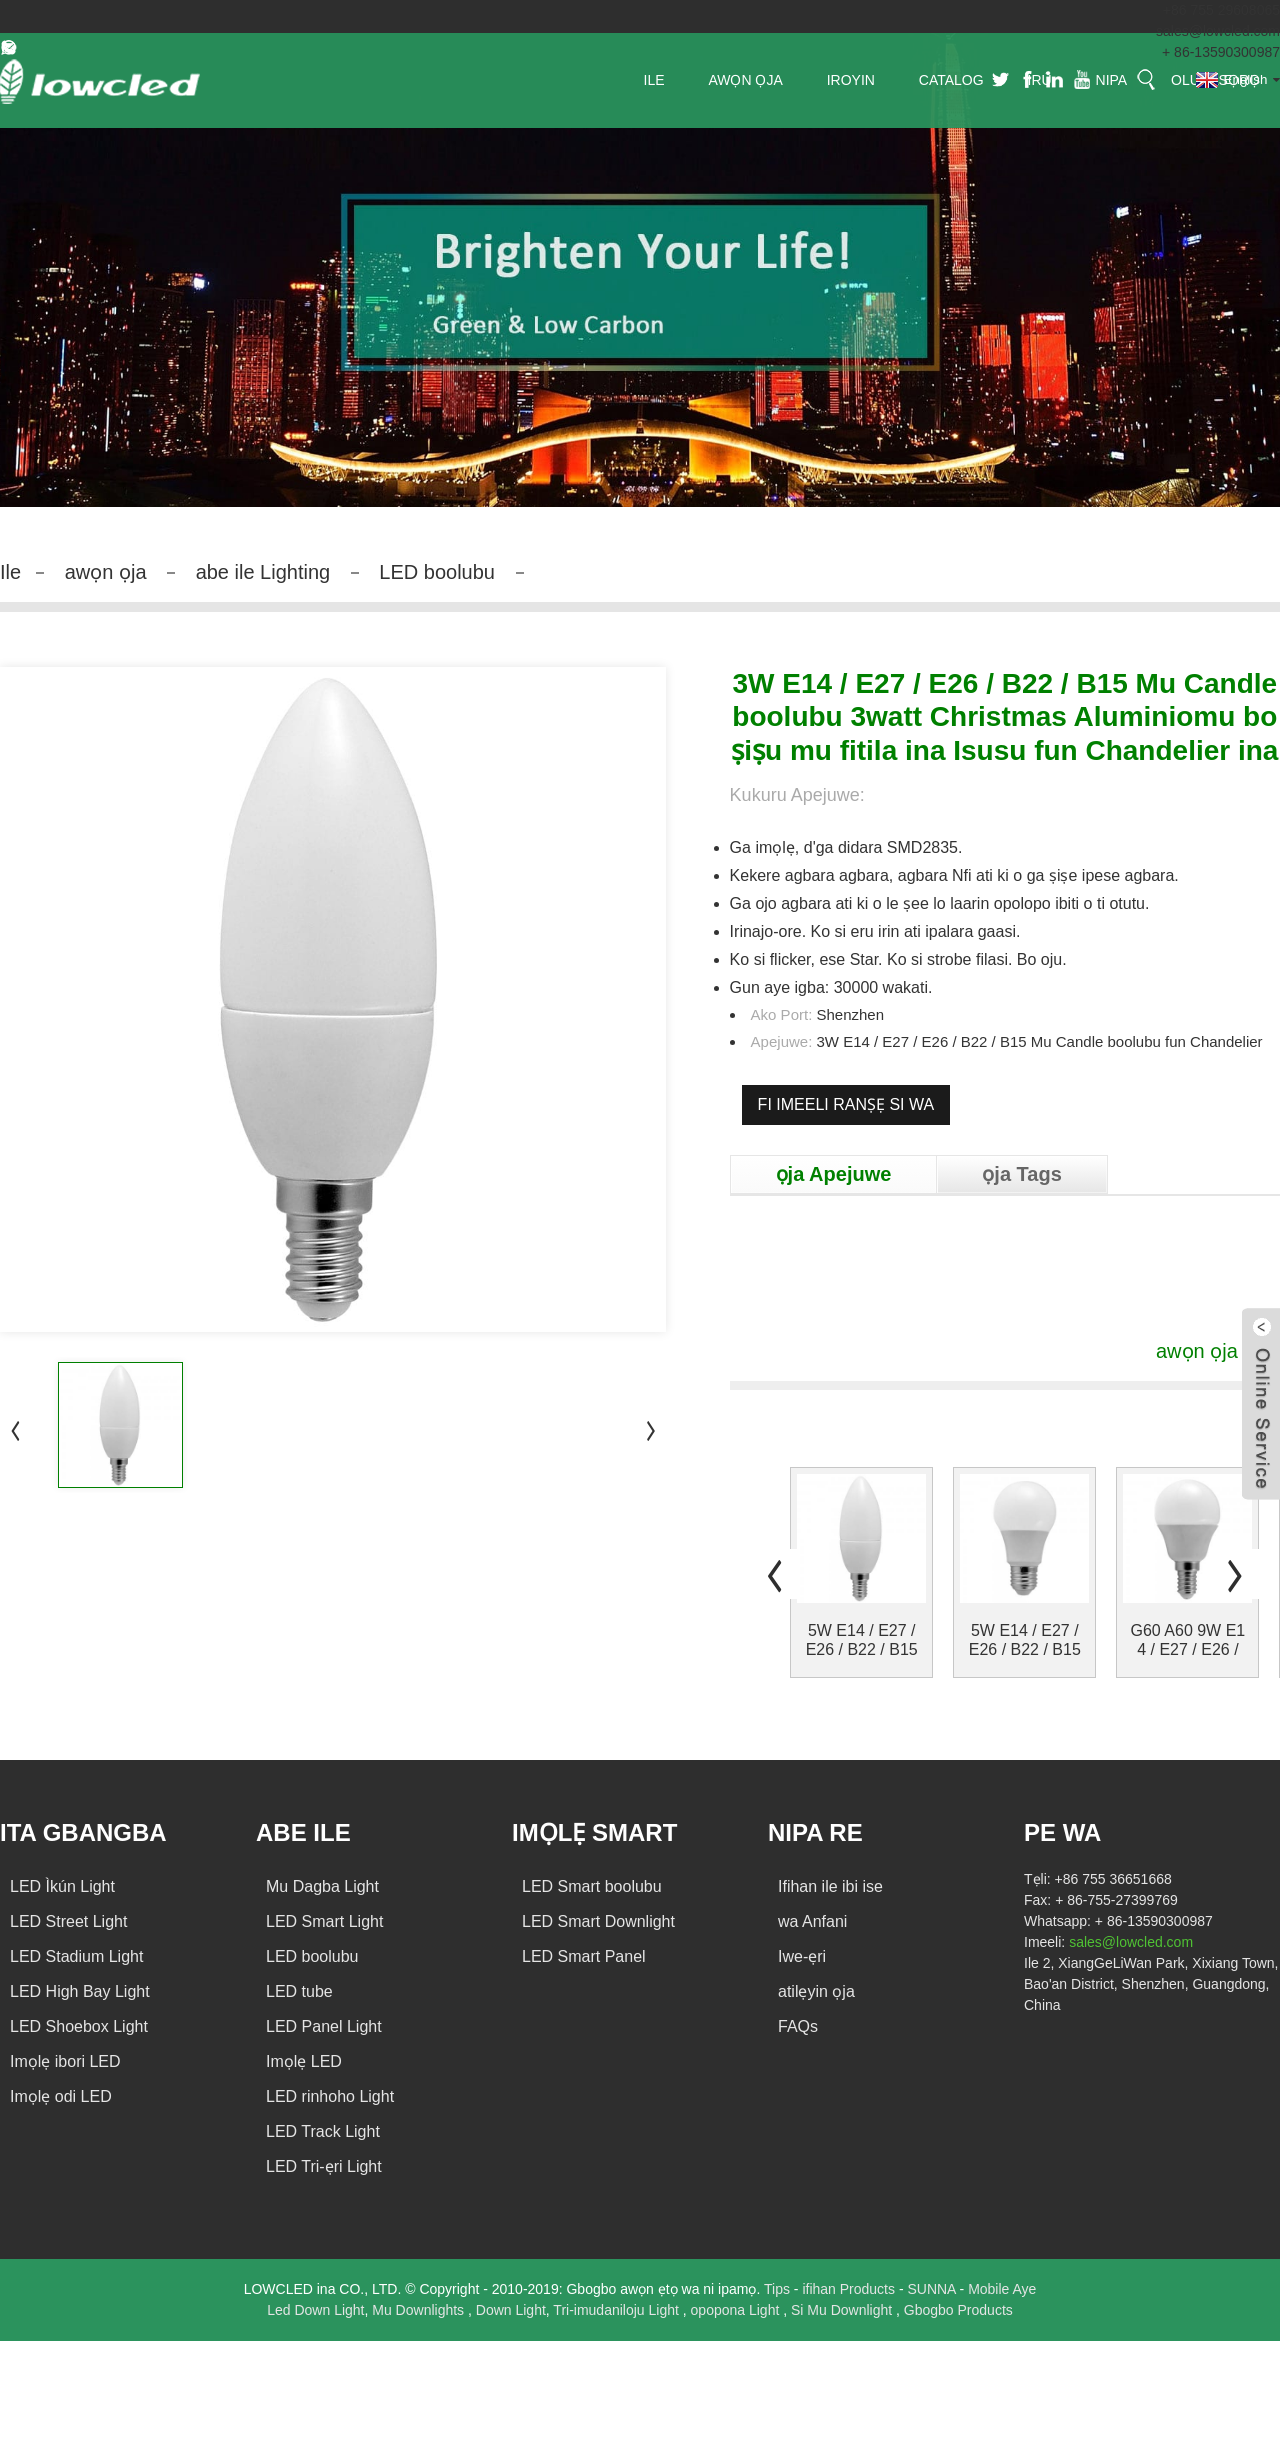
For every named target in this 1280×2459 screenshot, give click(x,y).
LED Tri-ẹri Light (324, 2166)
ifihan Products (850, 2289)
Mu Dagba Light (322, 1886)
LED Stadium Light (76, 1956)
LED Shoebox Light (79, 2026)
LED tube (299, 1991)
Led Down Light (315, 2310)
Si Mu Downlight (843, 2310)
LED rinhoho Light (330, 2096)
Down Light (511, 2310)
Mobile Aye (1002, 2289)
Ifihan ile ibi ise (830, 1886)
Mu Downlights (420, 2310)
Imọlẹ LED (304, 2061)
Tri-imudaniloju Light (617, 2310)
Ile (10, 572)
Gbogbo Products (958, 2310)
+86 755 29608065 (1221, 10)
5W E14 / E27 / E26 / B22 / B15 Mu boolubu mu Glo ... (1025, 1640)
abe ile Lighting (263, 572)
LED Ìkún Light (62, 1886)
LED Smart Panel (584, 1956)
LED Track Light (323, 2131)
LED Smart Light (324, 1921)
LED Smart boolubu (592, 1886)
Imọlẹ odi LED (61, 2096)
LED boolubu (437, 572)
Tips (779, 2289)
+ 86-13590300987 (1221, 52)
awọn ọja (106, 572)
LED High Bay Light (80, 1991)
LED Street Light (68, 1921)
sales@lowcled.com (1218, 31)
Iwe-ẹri (802, 1956)
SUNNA (933, 2289)
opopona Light (737, 2310)
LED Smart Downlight (598, 1921)
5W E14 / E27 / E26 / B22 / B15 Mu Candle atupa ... (861, 1640)
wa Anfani (812, 1921)
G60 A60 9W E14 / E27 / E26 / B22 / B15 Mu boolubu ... (1188, 1640)
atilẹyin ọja (816, 1991)
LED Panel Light (324, 2026)
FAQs (798, 2026)
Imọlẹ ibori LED (65, 2061)
